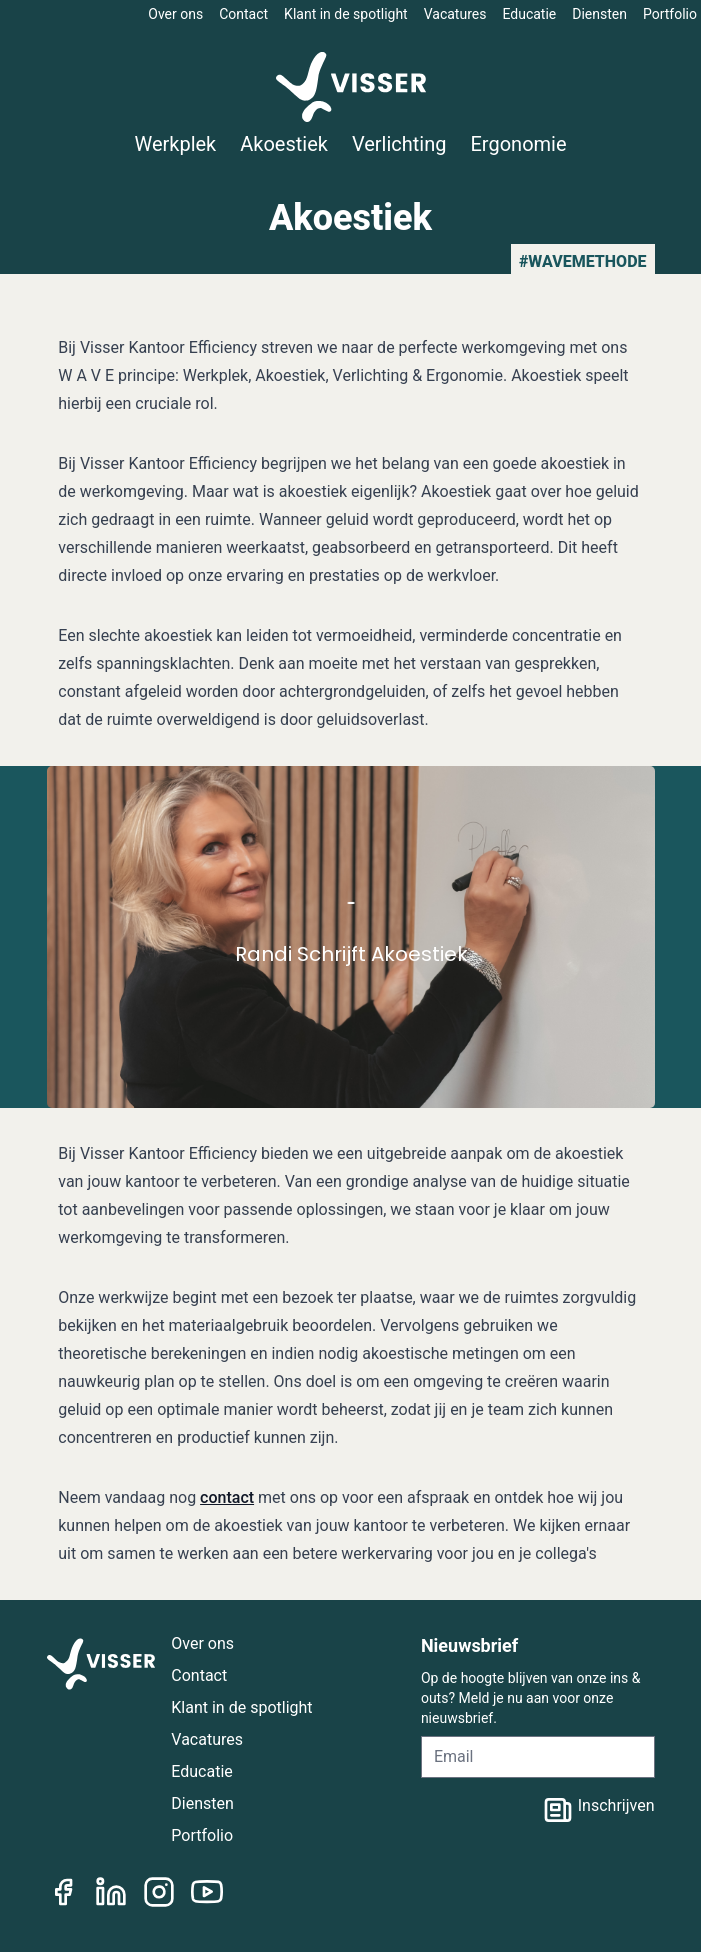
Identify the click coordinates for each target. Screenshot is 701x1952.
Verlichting (399, 144)
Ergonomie (519, 144)
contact (227, 1497)
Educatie (529, 14)
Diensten (599, 14)
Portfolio (670, 14)
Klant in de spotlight (346, 14)
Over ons (175, 14)
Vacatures (455, 14)
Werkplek (175, 144)
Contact (243, 14)
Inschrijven (598, 1810)
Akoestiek (284, 144)
